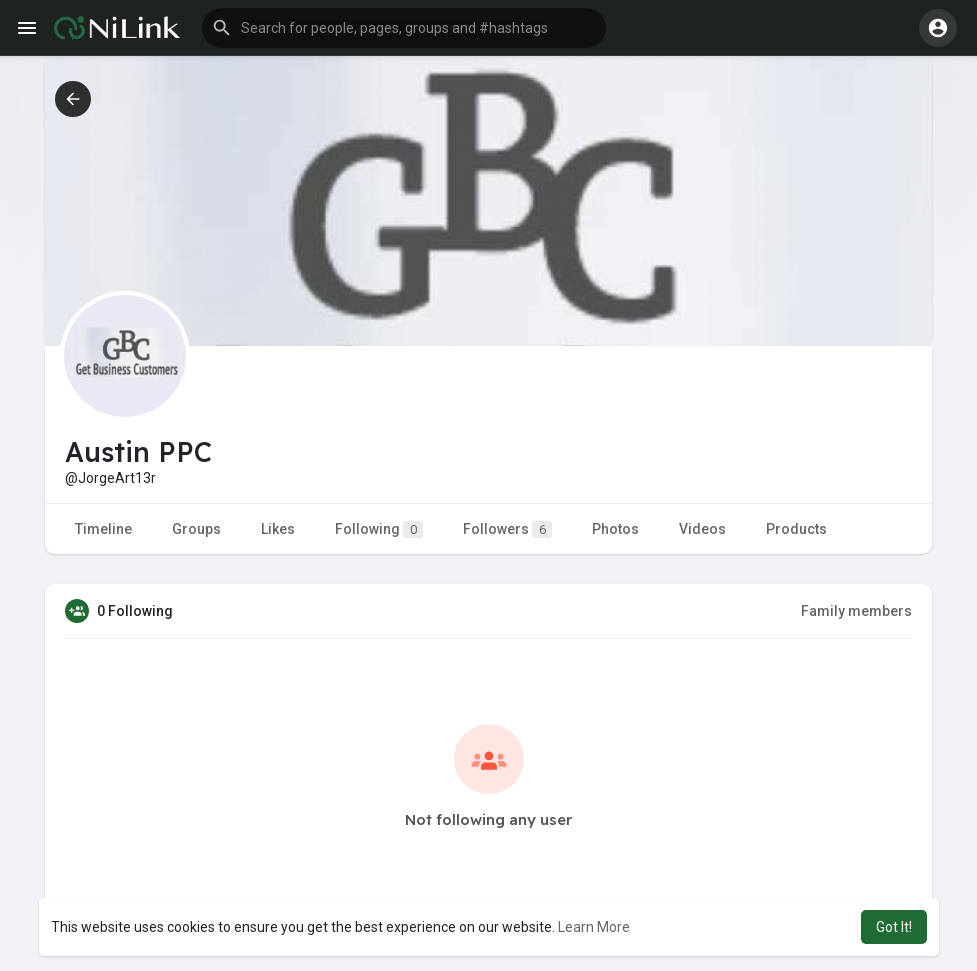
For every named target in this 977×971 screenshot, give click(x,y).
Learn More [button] (594, 927)
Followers (507, 529)
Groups (196, 529)
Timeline (103, 529)
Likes (278, 529)
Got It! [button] (894, 927)
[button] (404, 28)
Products (796, 529)
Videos (702, 529)
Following (379, 529)
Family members (856, 611)
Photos (615, 529)
